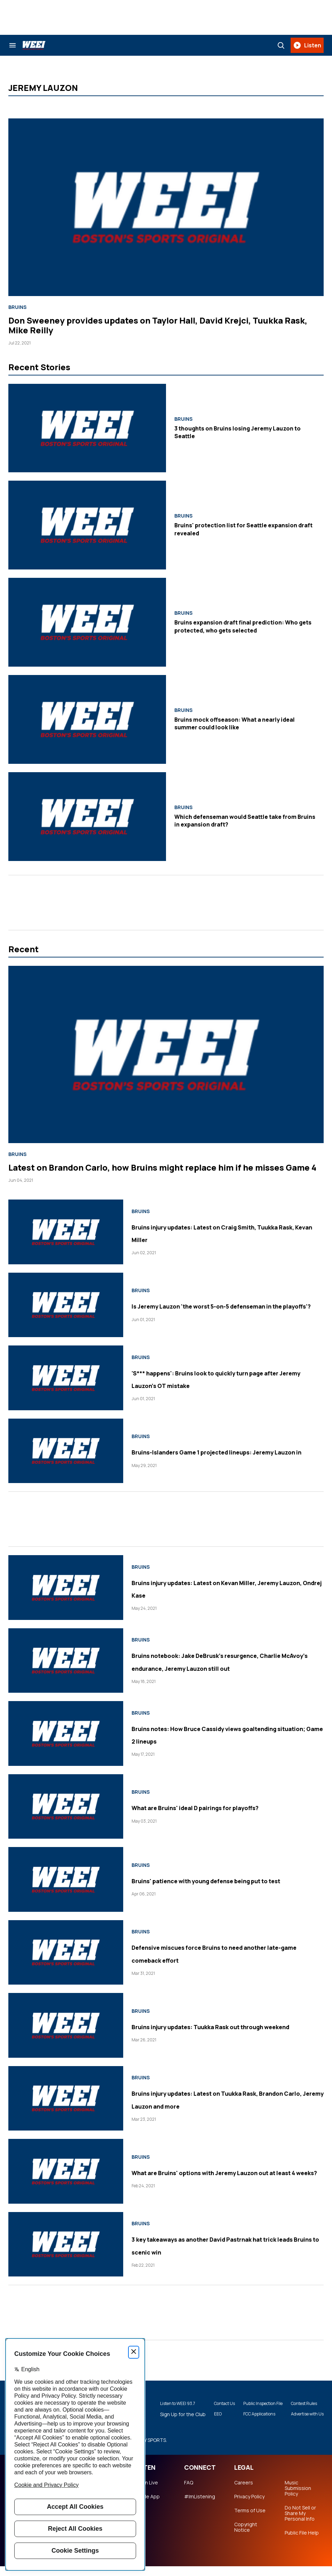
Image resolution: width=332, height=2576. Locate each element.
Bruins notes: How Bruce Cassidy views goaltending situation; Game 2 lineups (219, 1733)
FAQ (188, 2492)
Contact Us (206, 2405)
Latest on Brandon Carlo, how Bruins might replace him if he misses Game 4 (162, 1167)
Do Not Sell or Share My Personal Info (300, 2523)
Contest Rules (301, 2403)
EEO (201, 2419)
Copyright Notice (245, 2537)
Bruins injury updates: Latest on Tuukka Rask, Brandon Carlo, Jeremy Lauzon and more (223, 2099)
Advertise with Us (301, 2416)
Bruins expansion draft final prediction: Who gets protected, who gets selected (242, 626)
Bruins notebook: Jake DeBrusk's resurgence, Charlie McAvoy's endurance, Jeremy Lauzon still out (225, 1661)
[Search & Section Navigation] (12, 45)
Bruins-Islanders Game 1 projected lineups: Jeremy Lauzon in (209, 1451)
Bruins (17, 307)
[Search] (281, 45)
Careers (243, 2492)
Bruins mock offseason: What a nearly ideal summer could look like (234, 723)
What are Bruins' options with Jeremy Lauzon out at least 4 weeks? (216, 2171)
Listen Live (146, 2492)
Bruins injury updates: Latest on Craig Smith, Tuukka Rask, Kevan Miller (217, 1232)
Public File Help (302, 2542)
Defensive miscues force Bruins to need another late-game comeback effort (220, 1952)
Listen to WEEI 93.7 (161, 2405)
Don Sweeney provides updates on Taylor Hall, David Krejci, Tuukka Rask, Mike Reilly (157, 325)
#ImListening (199, 2506)
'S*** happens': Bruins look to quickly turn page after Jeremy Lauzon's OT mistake (226, 1378)
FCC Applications (250, 2419)
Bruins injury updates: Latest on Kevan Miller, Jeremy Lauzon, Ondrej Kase (218, 1587)
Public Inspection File (250, 2405)
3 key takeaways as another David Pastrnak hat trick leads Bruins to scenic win (223, 2245)
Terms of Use (250, 2520)
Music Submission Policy (298, 2498)
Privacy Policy (249, 2506)
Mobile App (147, 2506)
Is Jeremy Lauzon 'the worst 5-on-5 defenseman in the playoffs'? (210, 1305)
